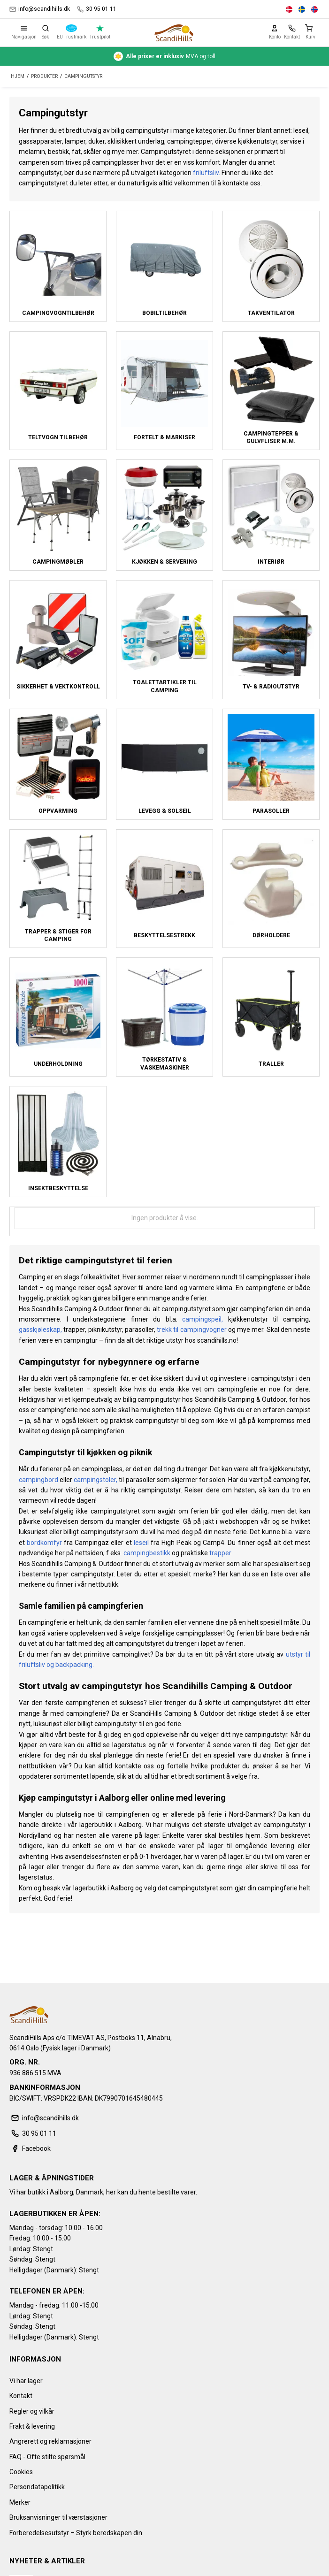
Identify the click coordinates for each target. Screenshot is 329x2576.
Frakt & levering (32, 2426)
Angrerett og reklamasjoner (50, 2441)
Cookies (21, 2472)
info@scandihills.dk (39, 9)
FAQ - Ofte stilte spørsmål (47, 2457)
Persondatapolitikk (37, 2487)
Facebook (30, 2148)
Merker (20, 2502)
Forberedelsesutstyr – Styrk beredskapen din (75, 2533)
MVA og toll (164, 56)
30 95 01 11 (96, 9)
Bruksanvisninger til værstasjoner (58, 2517)
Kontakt (20, 2396)
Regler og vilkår (31, 2411)
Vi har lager (26, 2381)
